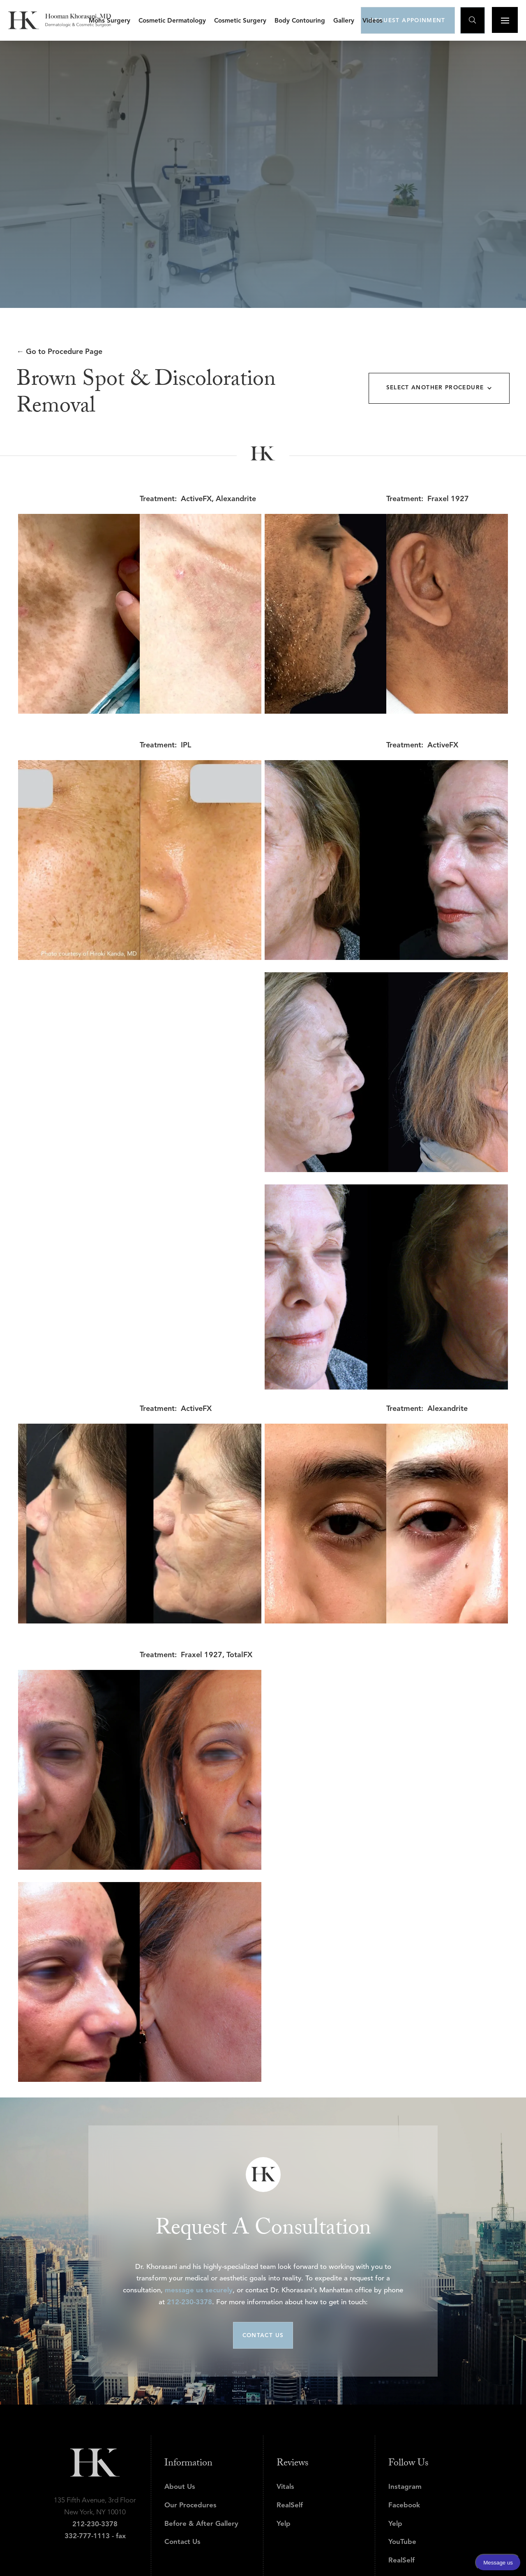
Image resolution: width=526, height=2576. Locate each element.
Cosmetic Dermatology (172, 21)
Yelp (284, 2524)
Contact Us (182, 2542)
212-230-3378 (189, 2302)
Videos (372, 21)
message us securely (199, 2290)
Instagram (405, 2487)
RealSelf (290, 2505)
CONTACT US (263, 2335)
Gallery (343, 21)
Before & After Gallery (201, 2524)
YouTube (402, 2542)
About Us (179, 2487)
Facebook (404, 2505)
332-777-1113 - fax (95, 2536)
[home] (59, 20)
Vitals (285, 2487)
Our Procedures (190, 2505)
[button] (109, 20)
